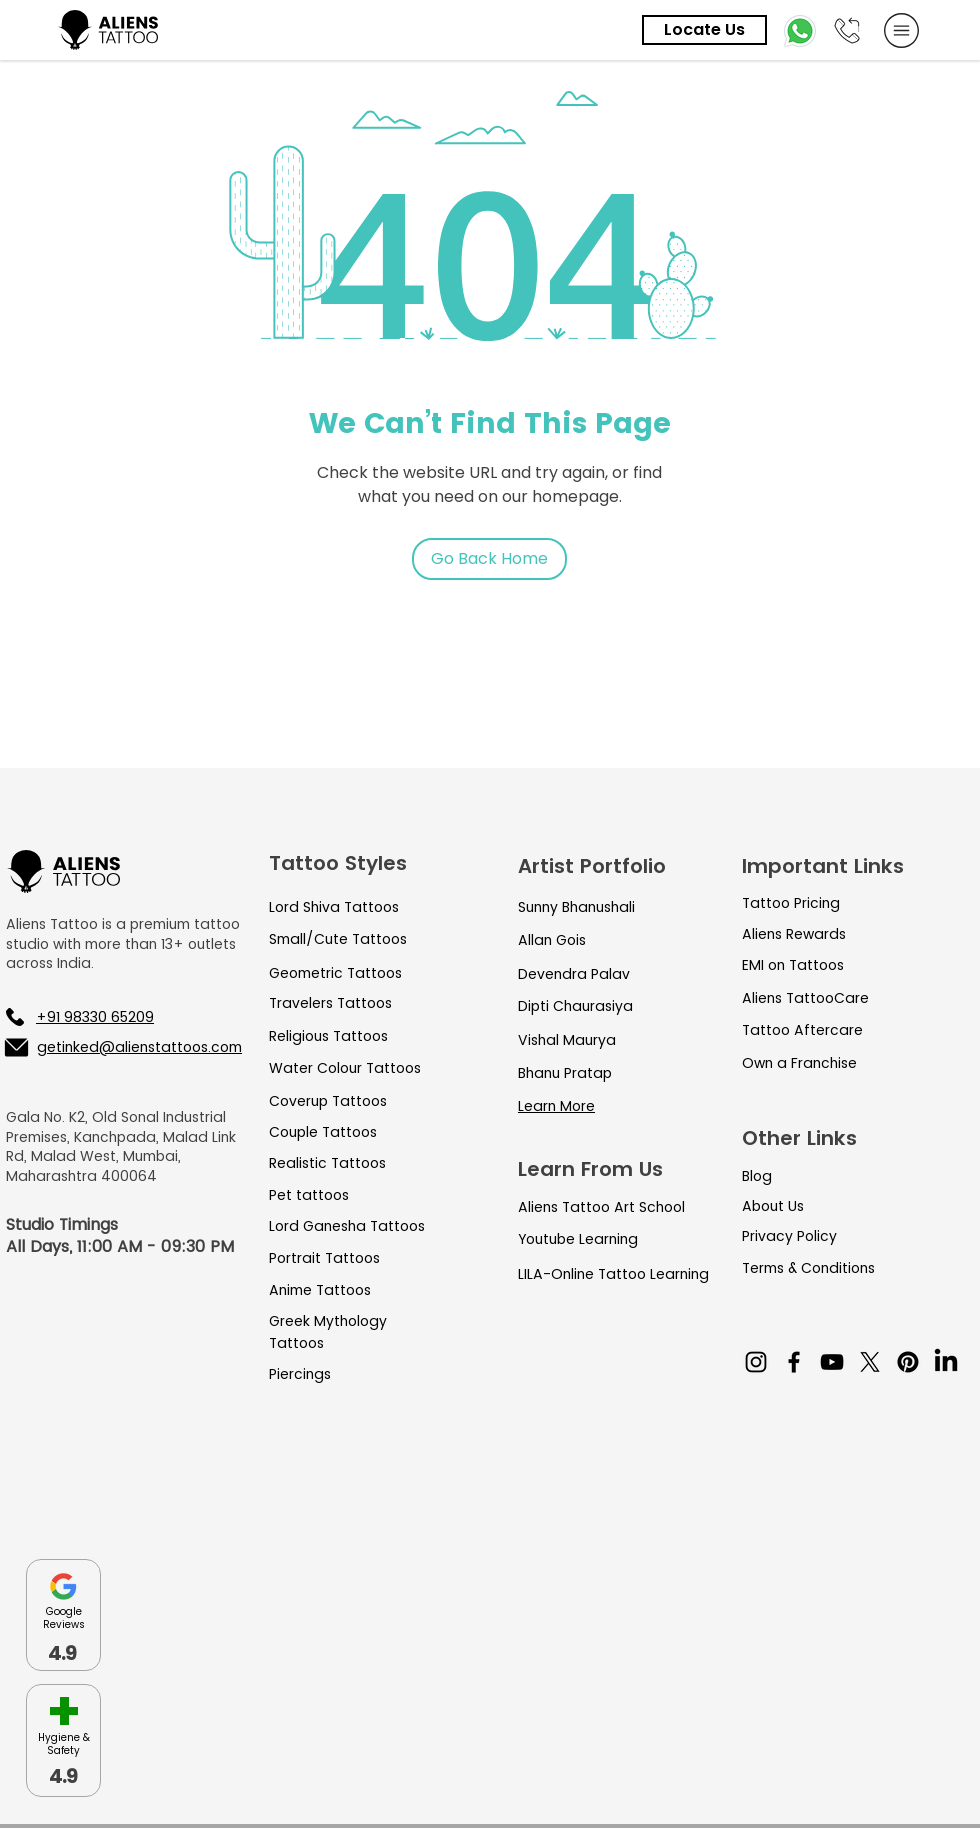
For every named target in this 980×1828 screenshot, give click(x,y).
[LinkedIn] (946, 1362)
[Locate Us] (704, 30)
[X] (870, 1362)
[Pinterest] (908, 1362)
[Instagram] (756, 1362)
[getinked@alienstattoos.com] (122, 1047)
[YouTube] (832, 1362)
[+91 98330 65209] (110, 1017)
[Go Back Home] (489, 559)
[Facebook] (794, 1362)
